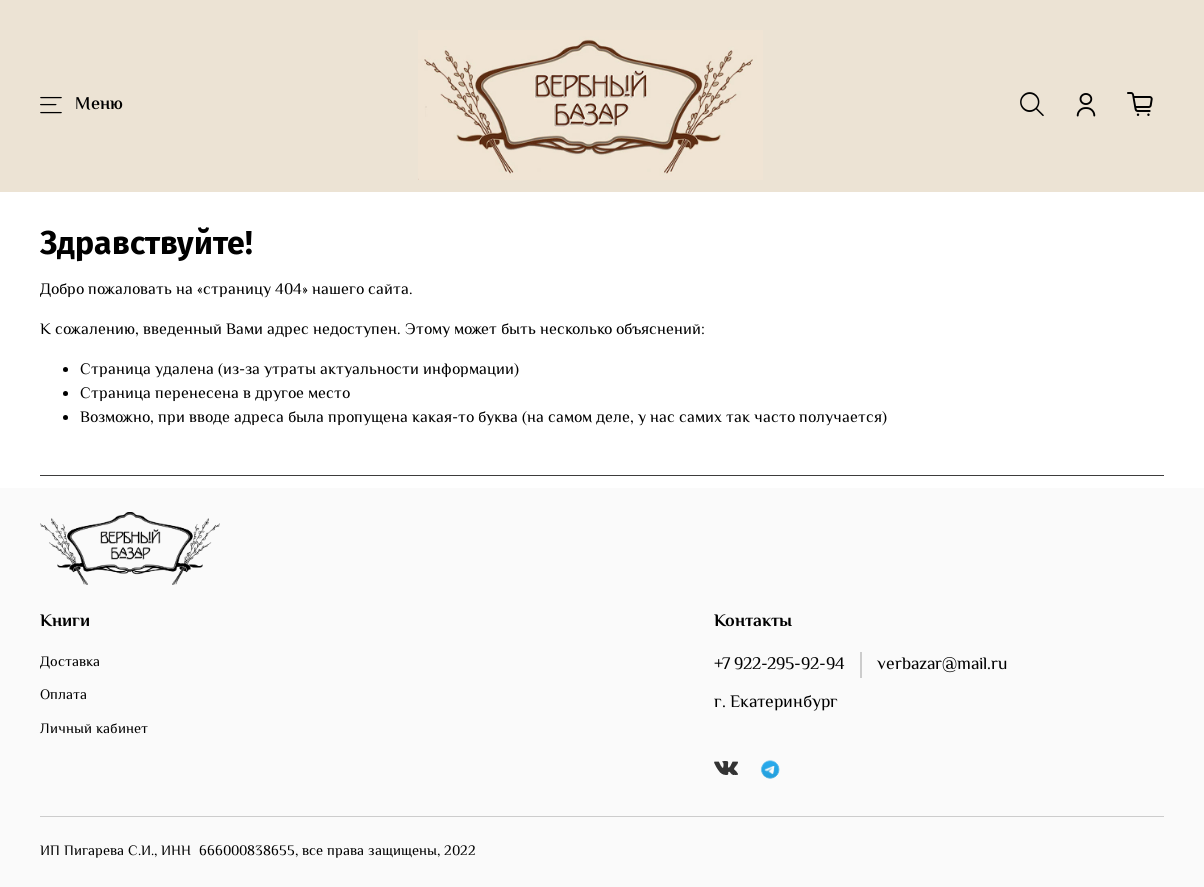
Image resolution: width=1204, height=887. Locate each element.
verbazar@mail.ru (942, 665)
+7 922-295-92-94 (779, 665)
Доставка (70, 663)
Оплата (63, 696)
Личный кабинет (94, 730)
